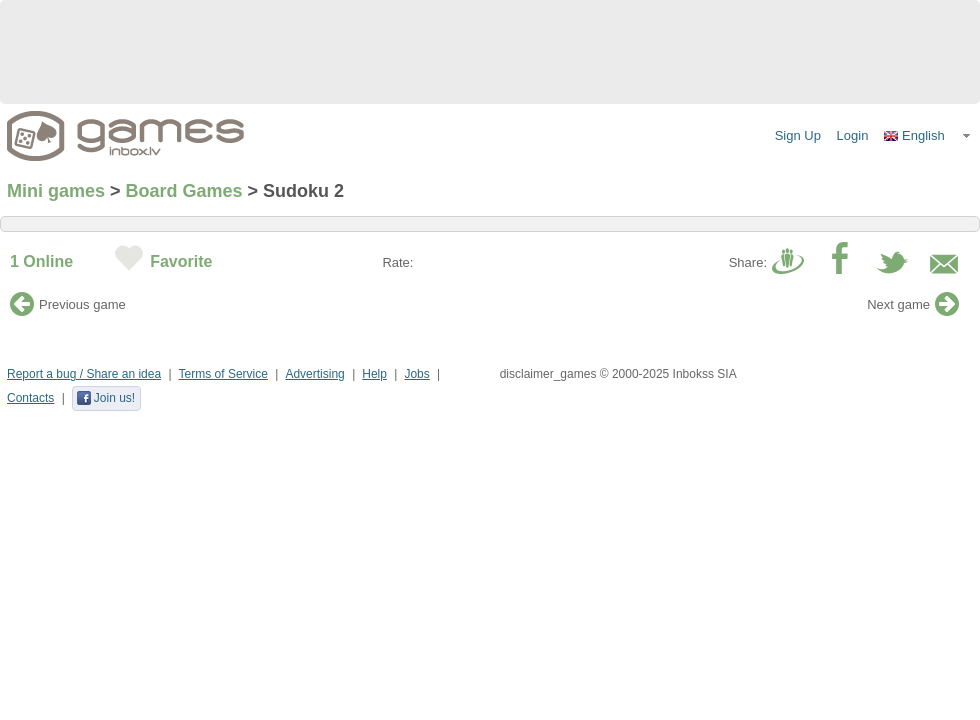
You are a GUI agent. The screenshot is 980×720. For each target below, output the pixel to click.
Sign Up (798, 135)
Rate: (397, 262)
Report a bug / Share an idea (84, 374)
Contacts (30, 398)
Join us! (105, 398)
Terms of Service (223, 374)
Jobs (416, 374)
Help (374, 374)
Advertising (314, 374)
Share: (748, 262)
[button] (928, 136)
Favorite (181, 261)
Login (853, 135)
